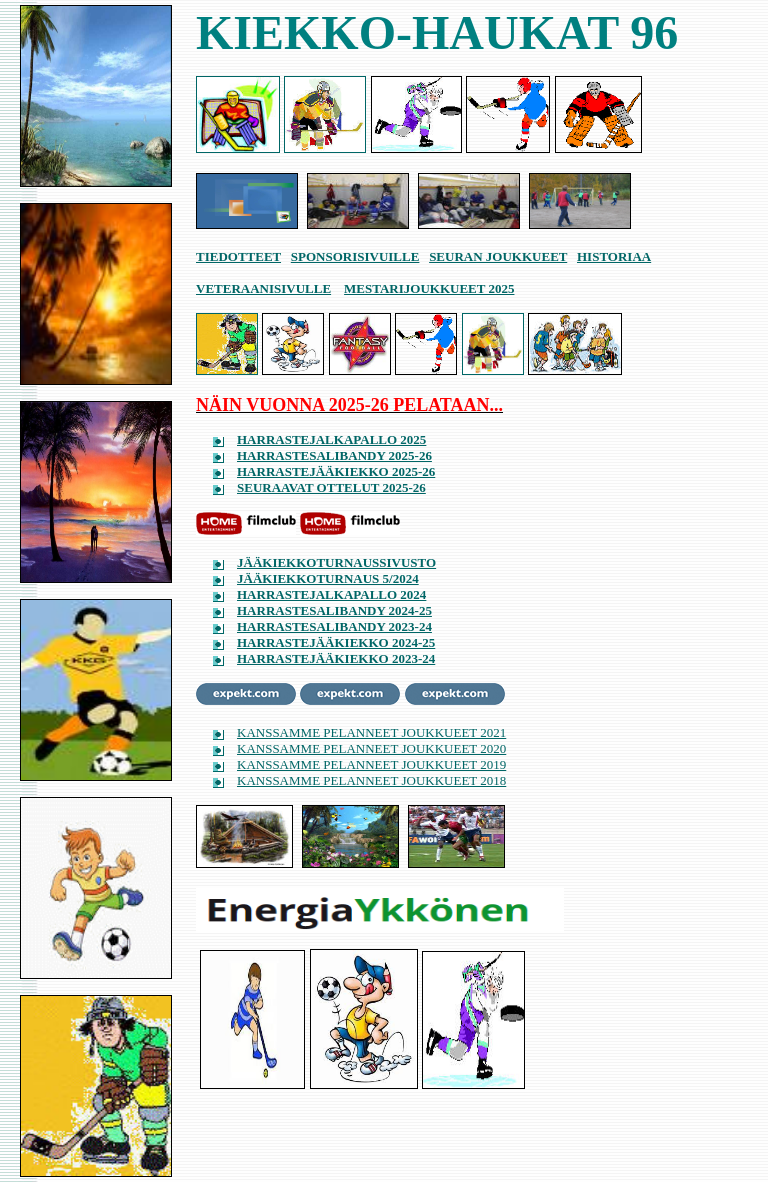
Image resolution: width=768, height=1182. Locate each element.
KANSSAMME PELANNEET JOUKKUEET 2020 (371, 748)
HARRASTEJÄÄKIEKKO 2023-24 (336, 658)
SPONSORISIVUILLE (355, 256)
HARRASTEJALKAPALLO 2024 (331, 594)
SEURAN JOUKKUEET (498, 256)
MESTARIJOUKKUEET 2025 (429, 288)
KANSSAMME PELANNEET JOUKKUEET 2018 (371, 780)
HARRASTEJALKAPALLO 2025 (331, 439)
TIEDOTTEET (238, 256)
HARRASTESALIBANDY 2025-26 (334, 455)
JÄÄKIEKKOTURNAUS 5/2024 (328, 578)
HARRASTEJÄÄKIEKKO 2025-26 (336, 471)
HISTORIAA (614, 256)
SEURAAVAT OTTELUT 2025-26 (331, 487)
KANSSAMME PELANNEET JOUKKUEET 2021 (371, 732)
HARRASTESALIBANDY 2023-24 (334, 626)
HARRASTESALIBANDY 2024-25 (334, 610)
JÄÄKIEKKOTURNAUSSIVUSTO (336, 562)
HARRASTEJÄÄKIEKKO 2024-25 (336, 642)
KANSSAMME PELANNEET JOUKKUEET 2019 (371, 764)
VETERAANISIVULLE (263, 288)
